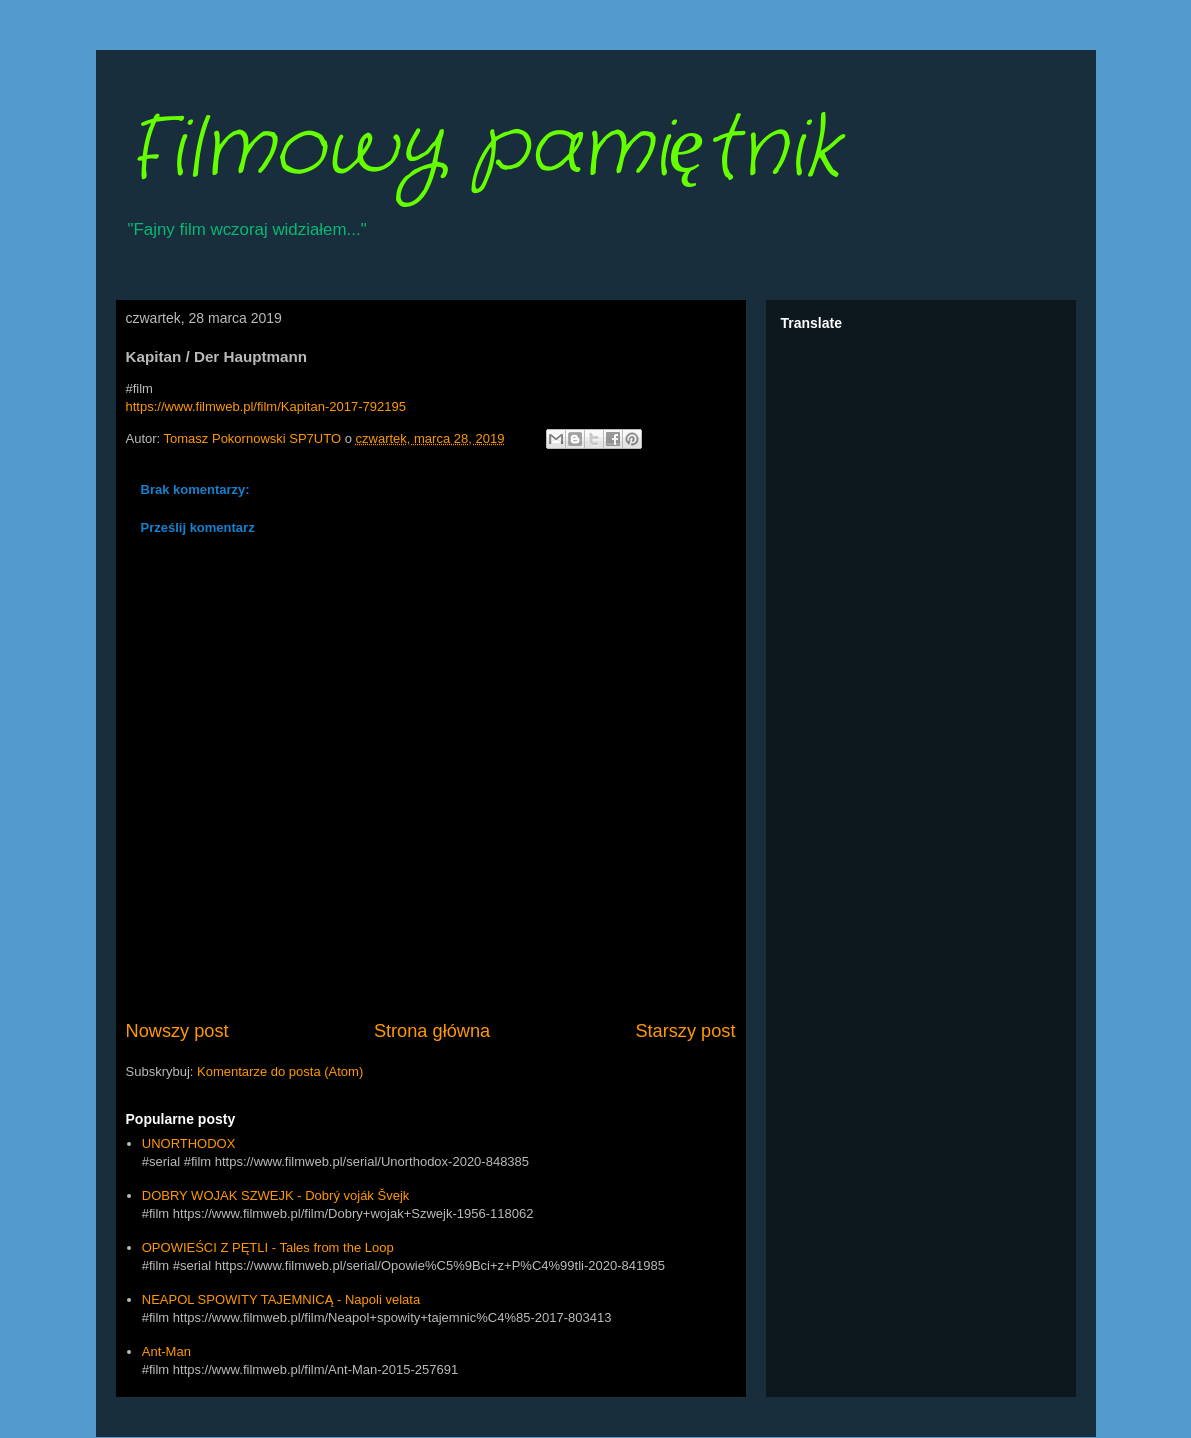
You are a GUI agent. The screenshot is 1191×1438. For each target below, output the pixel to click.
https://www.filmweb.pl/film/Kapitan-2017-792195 (266, 406)
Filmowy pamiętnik (483, 150)
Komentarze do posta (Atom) (280, 1071)
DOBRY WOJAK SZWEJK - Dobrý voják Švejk (276, 1195)
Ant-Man (166, 1351)
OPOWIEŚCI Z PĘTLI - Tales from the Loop (268, 1247)
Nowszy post (177, 1031)
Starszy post (685, 1031)
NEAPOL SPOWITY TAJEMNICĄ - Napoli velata (281, 1299)
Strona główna (432, 1031)
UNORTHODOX (189, 1143)
